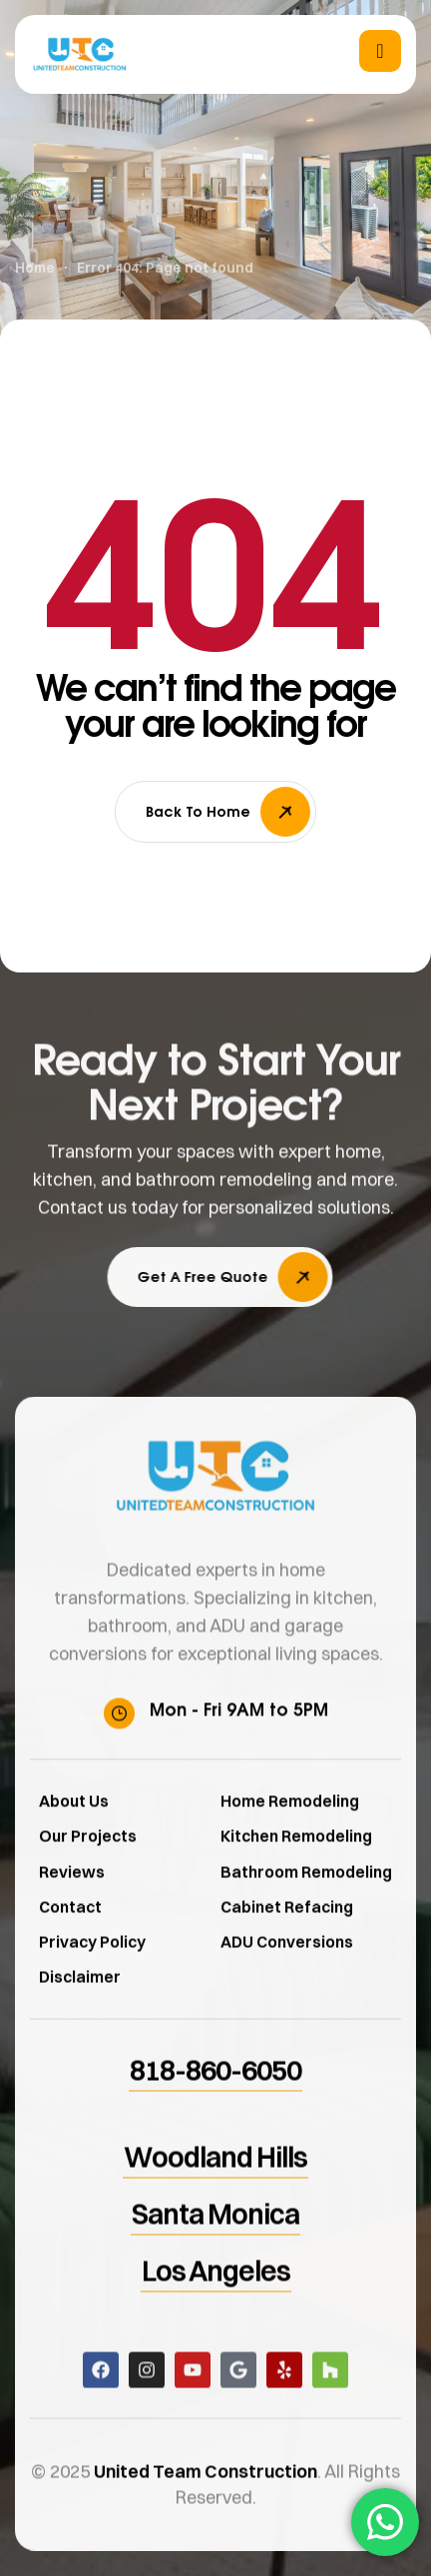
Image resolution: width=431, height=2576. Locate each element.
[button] (250, 1277)
